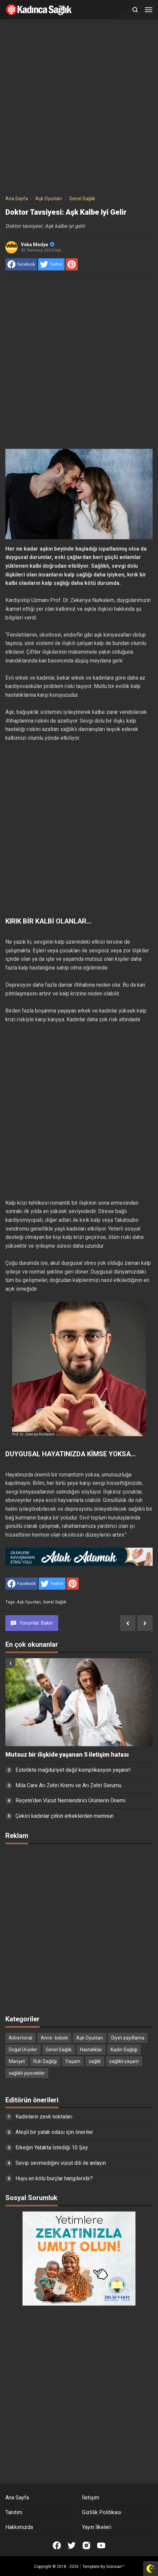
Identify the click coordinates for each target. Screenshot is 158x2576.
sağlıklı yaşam (124, 2061)
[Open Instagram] (86, 2545)
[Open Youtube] (101, 2545)
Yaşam (72, 2061)
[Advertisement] (79, 108)
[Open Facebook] (57, 2545)
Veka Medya (37, 244)
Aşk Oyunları (29, 1602)
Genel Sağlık (55, 1602)
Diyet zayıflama (127, 2038)
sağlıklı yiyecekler (27, 2073)
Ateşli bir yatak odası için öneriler (54, 2132)
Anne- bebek (54, 2038)
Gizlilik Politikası (101, 2512)
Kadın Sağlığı (124, 2049)
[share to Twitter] (51, 264)
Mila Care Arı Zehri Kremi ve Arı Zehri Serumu (68, 1785)
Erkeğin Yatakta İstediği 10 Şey (51, 2147)
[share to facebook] (21, 264)
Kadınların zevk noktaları (43, 2116)
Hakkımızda (19, 2527)
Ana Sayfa (17, 2497)
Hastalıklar (91, 2049)
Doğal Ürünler (23, 2049)
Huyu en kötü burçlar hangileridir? (54, 2178)
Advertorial (20, 2038)
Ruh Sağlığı (45, 2061)
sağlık (95, 2061)
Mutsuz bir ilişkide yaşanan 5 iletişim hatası (67, 1754)
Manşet (17, 2061)
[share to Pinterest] (72, 264)
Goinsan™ (115, 2566)
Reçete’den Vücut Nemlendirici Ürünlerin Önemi (70, 1800)
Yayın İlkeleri (96, 2527)
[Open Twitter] (72, 2545)
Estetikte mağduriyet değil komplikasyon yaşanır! (73, 1770)
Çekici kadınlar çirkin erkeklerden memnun (64, 1816)
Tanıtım (13, 2512)
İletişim (90, 2497)
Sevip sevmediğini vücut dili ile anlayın (60, 2163)
